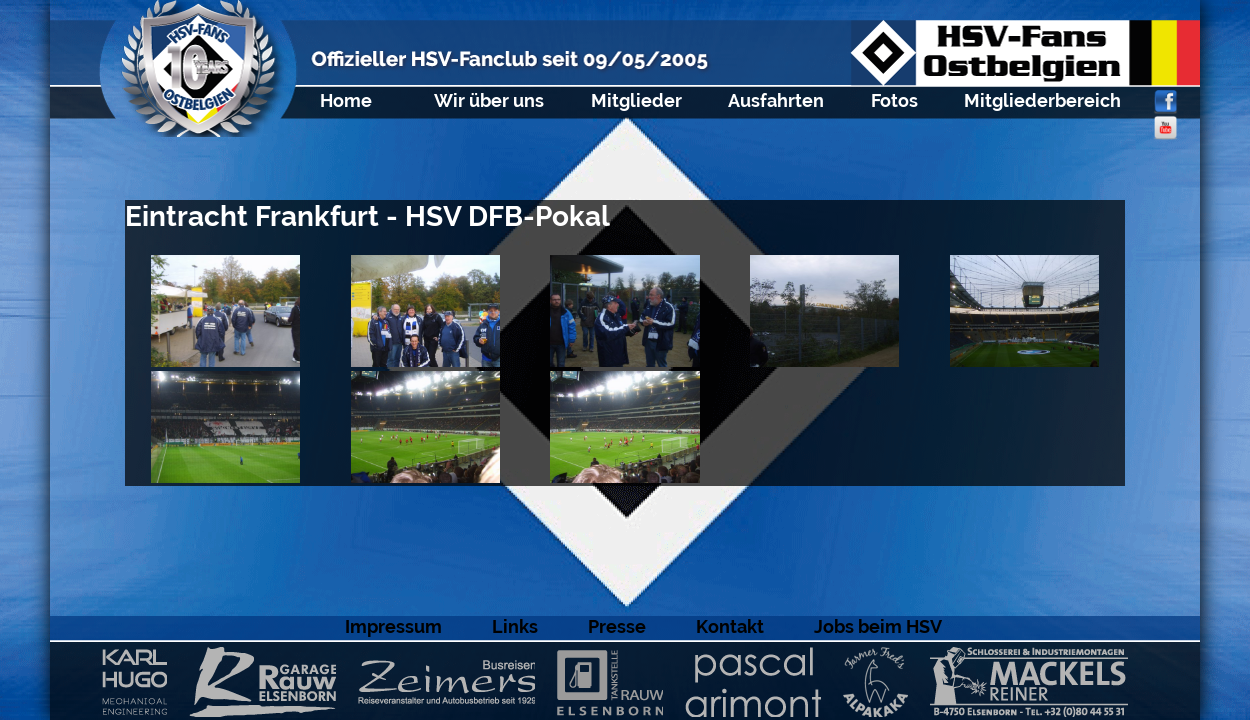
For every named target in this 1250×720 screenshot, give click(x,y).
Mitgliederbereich (1042, 100)
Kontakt (730, 626)
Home (346, 100)
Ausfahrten (776, 100)
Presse (617, 626)
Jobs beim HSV (878, 626)
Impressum (393, 626)
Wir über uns (489, 100)
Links (515, 626)
